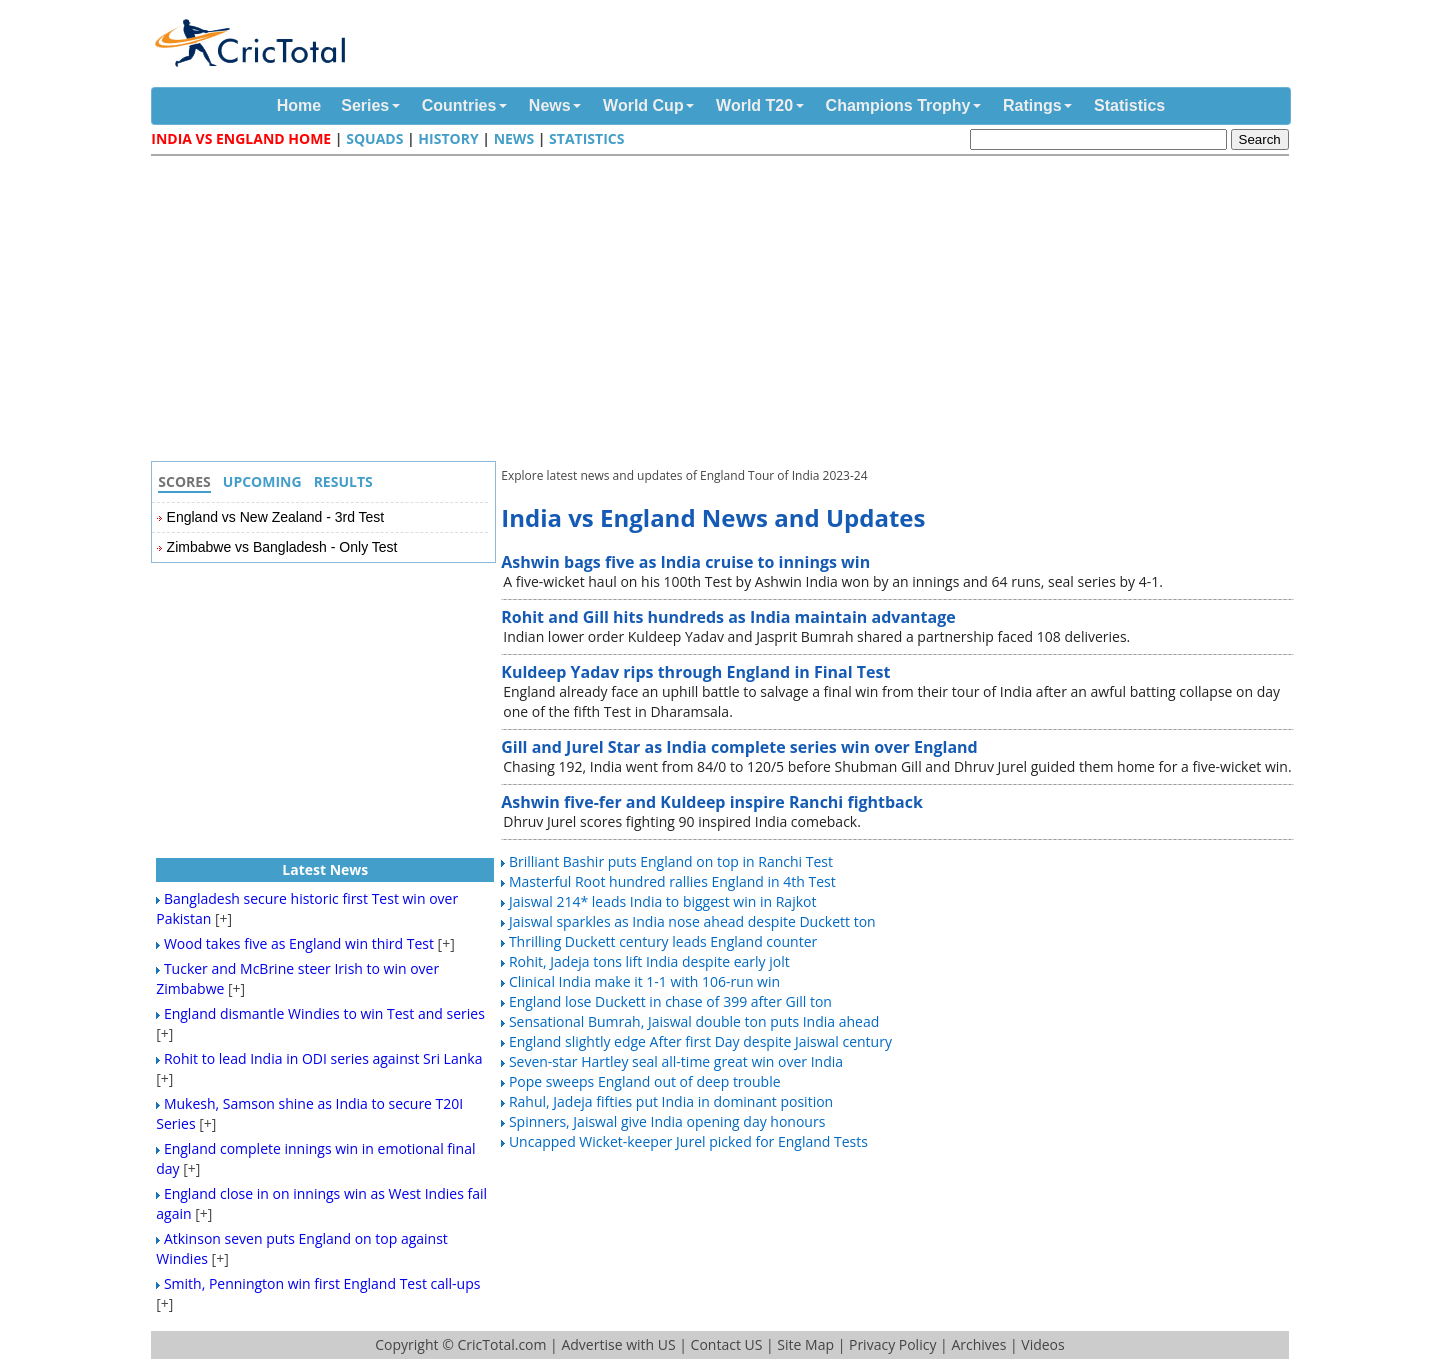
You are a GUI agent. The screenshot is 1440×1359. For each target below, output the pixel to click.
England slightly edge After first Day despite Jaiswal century (700, 1041)
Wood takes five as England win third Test (299, 943)
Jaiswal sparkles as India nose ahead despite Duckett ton (692, 921)
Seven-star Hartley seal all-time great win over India (676, 1061)
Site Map (805, 1344)
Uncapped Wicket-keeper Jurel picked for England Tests (688, 1141)
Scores (184, 481)
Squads (374, 138)
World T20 (754, 105)
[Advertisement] (725, 311)
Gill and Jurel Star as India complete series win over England (739, 747)
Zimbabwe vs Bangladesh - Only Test (282, 547)
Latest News (325, 869)
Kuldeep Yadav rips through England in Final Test (695, 672)
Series (365, 105)
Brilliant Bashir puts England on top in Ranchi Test (671, 861)
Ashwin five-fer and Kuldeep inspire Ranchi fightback (712, 802)
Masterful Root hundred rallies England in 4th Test (672, 881)
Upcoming (262, 481)
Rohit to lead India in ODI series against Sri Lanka (323, 1058)
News (550, 105)
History (448, 138)
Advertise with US (618, 1344)
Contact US (727, 1344)
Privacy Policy (892, 1344)
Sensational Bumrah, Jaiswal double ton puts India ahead (694, 1021)
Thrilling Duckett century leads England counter (663, 941)
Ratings (1032, 105)
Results (343, 481)
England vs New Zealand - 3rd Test (276, 517)
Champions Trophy (898, 105)
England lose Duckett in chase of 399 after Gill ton (670, 1001)
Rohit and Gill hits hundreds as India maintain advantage (728, 617)
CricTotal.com (501, 1344)
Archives (978, 1344)
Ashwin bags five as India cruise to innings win (685, 562)
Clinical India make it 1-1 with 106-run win (644, 981)
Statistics (1129, 105)
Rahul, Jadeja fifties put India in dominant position (671, 1101)
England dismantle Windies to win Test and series (324, 1013)
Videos (1042, 1344)
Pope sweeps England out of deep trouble (645, 1081)
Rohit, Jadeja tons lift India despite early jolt (649, 961)
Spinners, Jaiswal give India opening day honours (667, 1121)
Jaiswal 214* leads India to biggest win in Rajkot (663, 901)
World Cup (643, 105)
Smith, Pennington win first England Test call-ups (322, 1283)
